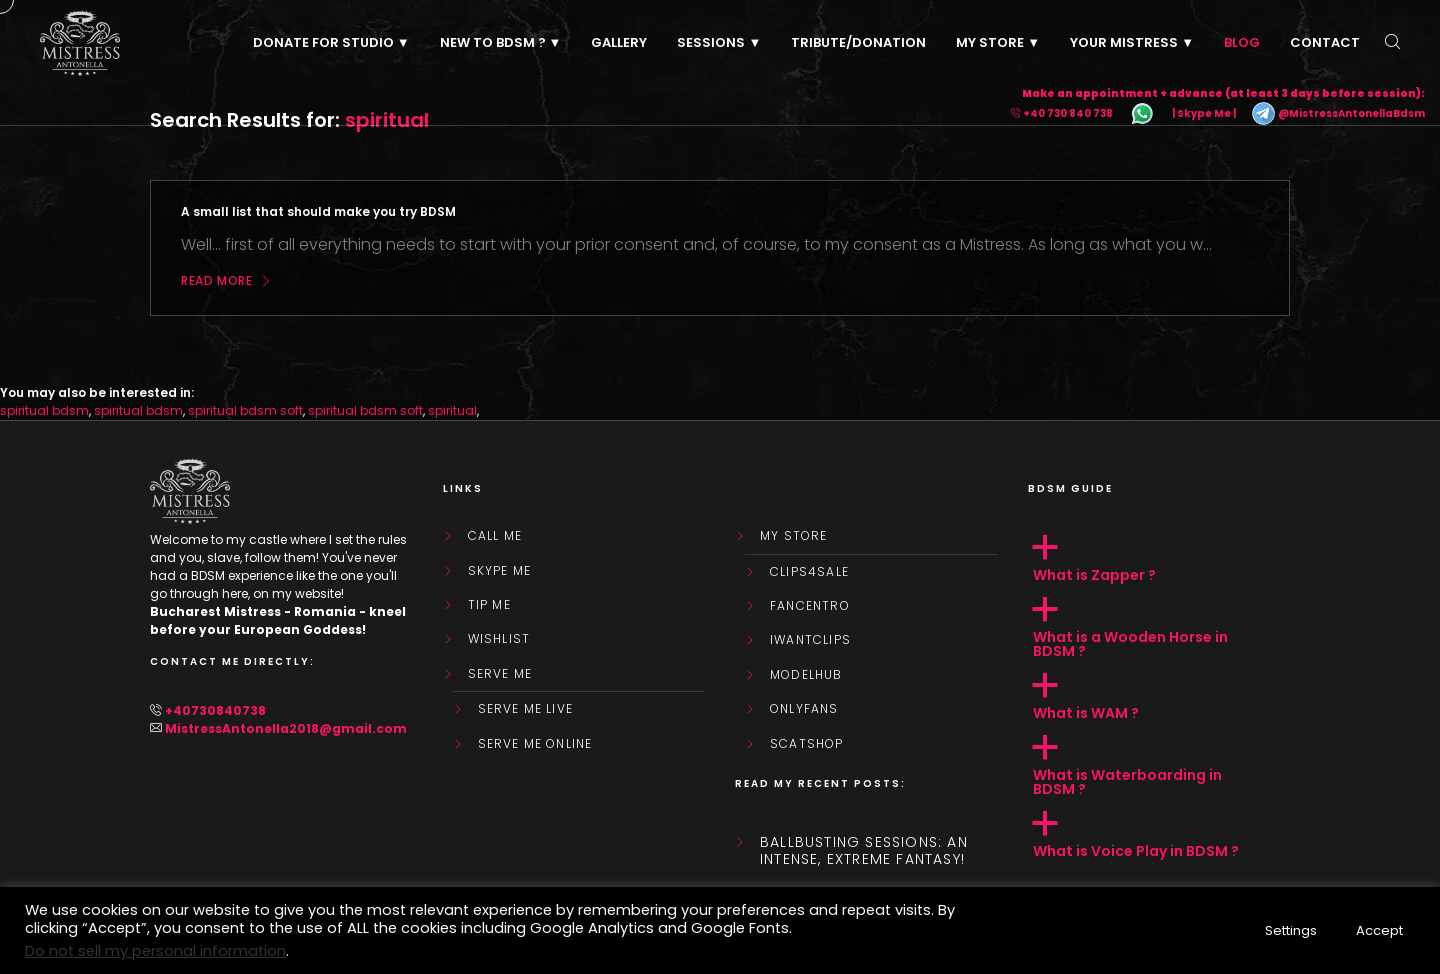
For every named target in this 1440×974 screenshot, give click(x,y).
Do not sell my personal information (155, 951)
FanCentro (810, 606)
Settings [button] (1291, 930)
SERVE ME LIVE (526, 709)
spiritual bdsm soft (245, 410)
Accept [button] (1379, 930)
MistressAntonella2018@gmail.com (286, 728)
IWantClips (810, 640)
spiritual (452, 410)
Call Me (495, 536)
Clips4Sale (809, 572)
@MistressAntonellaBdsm (1338, 113)
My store (794, 536)
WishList (499, 639)
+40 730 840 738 (1068, 113)
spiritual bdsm (44, 410)
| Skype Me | (1204, 113)
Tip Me (489, 605)
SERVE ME (500, 674)
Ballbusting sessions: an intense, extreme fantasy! (864, 851)
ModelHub (806, 675)
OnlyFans (804, 709)
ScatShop (807, 744)
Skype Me (500, 571)
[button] (1159, 559)
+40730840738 (215, 710)
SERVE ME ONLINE (535, 744)
